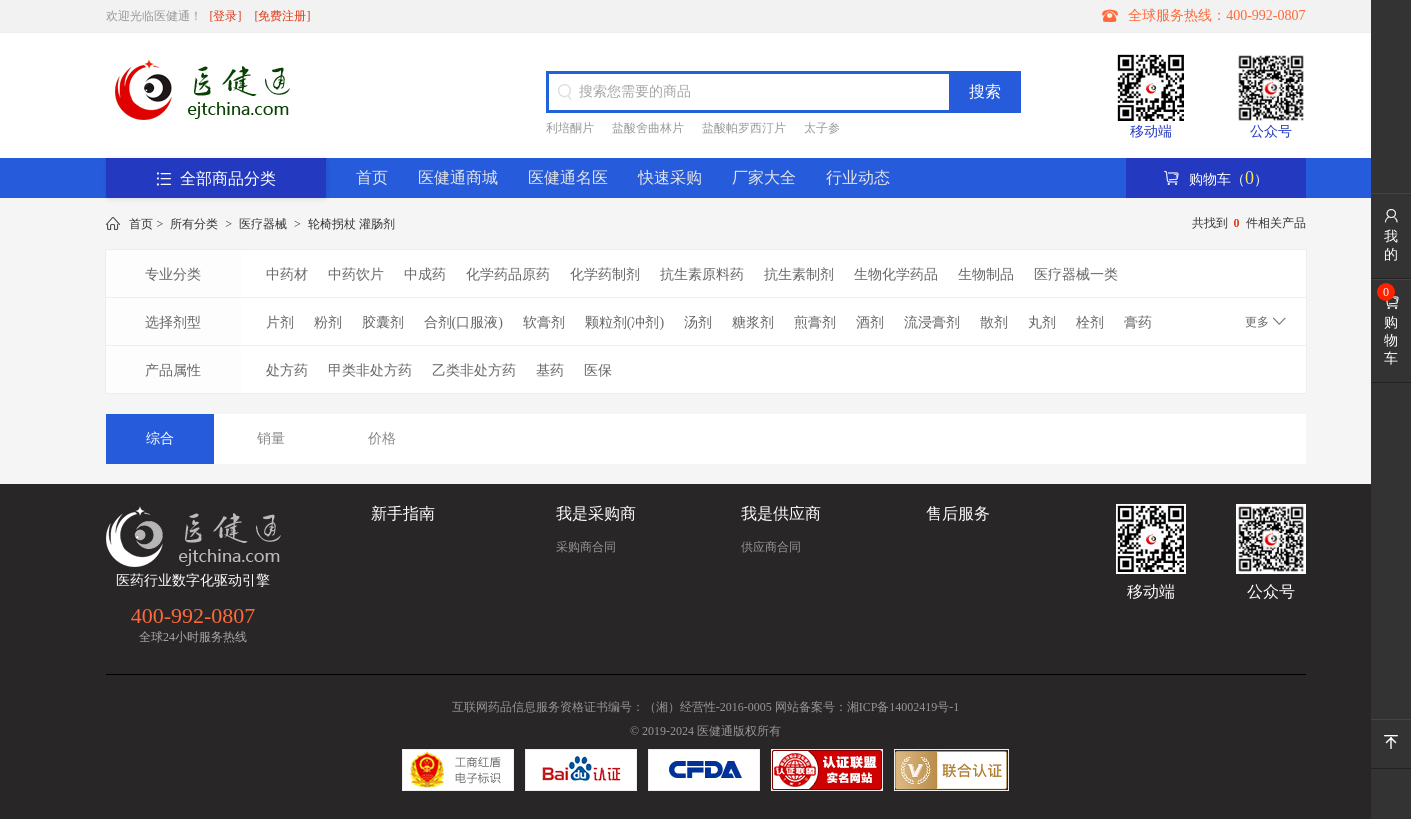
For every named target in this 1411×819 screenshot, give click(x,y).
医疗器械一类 (1076, 274)
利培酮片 (570, 128)
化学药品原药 (508, 274)
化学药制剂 (605, 274)
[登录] (226, 16)
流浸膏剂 (932, 322)
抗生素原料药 (702, 274)
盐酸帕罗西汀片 (744, 128)
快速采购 (670, 177)
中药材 (287, 274)
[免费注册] (283, 16)
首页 (372, 177)
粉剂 (328, 322)
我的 (1391, 235)
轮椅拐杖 (332, 224)
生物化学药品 (896, 274)
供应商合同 (771, 547)
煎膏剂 (815, 322)
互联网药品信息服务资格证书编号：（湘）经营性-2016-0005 (612, 707)
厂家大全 (764, 177)
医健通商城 (458, 177)
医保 (598, 370)
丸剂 (1042, 322)
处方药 (287, 370)
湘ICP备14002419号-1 (903, 707)
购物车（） (1215, 178)
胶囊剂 (383, 322)
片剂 (280, 322)
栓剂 (1090, 322)
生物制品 (986, 274)
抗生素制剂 (799, 274)
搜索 (985, 91)
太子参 (822, 128)
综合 (160, 438)
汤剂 (698, 322)
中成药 (425, 274)
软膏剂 (544, 322)
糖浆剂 (753, 322)
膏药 (1138, 322)
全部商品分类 (216, 178)
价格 (382, 438)
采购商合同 (586, 547)
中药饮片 (356, 274)
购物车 (1391, 330)
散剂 (994, 322)
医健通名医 (568, 177)
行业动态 (858, 177)
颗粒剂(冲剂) (624, 322)
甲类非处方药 (370, 370)
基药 (550, 370)
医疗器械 (263, 224)
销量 (271, 438)
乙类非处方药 (474, 370)
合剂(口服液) (463, 322)
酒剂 (870, 322)
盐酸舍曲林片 (648, 128)
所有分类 (194, 224)
